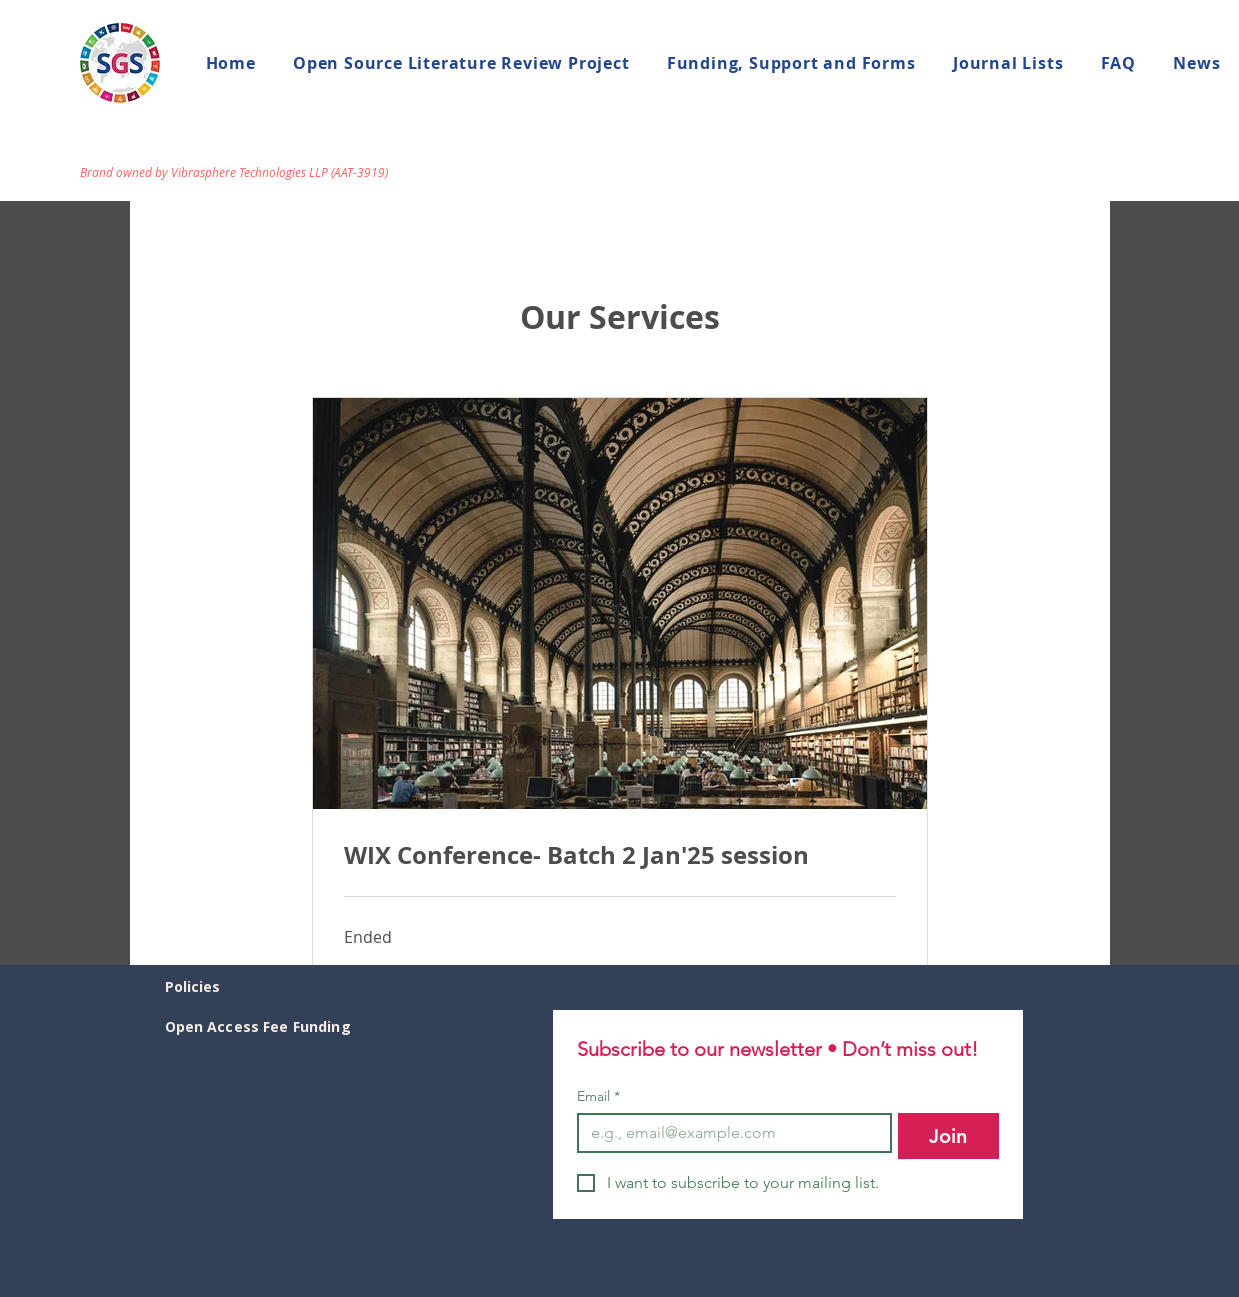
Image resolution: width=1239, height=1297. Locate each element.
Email (598, 1096)
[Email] (728, 1133)
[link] (620, 856)
